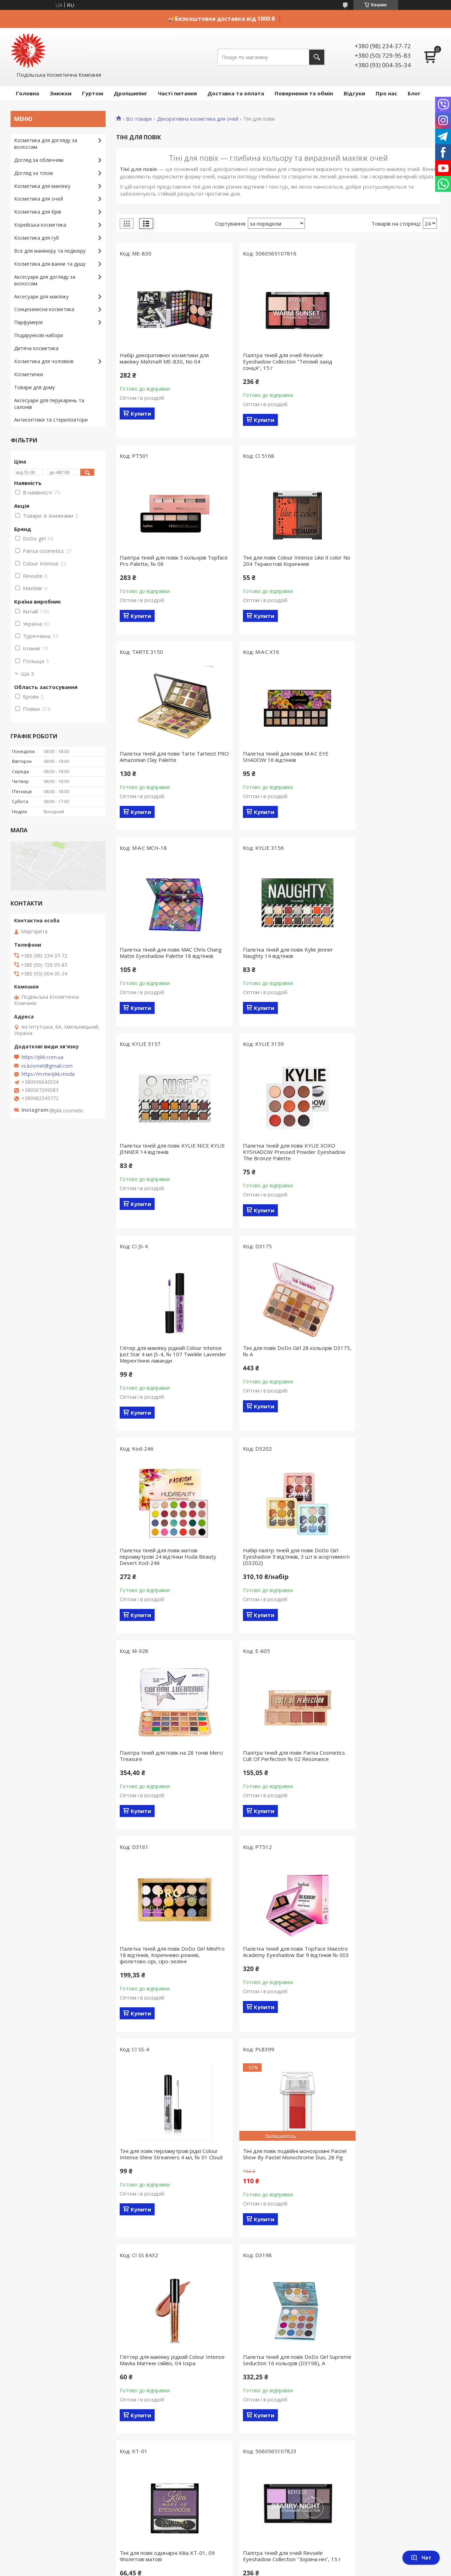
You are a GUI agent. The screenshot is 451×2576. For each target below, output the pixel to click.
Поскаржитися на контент (233, 2429)
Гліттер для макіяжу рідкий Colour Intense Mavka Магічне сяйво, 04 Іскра (388, 1566)
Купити (141, 413)
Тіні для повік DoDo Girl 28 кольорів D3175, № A (385, 959)
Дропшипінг (130, 93)
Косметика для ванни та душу (50, 263)
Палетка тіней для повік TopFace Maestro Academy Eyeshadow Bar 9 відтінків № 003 (384, 1366)
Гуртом (92, 93)
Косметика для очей (38, 198)
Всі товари (139, 119)
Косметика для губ (36, 237)
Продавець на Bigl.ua (226, 2422)
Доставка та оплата (235, 93)
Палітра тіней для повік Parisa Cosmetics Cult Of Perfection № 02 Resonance (162, 1366)
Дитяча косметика (36, 348)
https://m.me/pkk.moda (48, 1074)
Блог (414, 93)
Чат (421, 2557)
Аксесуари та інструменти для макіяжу (60, 2307)
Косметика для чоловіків (44, 361)
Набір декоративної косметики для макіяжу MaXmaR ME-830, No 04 (164, 358)
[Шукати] (316, 57)
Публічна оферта (144, 2215)
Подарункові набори (38, 335)
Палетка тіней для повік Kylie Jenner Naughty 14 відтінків (275, 756)
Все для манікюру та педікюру (50, 250)
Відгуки (354, 93)
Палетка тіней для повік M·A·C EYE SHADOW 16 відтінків (383, 560)
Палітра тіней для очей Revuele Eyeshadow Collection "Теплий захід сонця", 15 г (275, 361)
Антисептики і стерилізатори (48, 2388)
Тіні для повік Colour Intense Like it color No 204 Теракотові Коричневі (164, 560)
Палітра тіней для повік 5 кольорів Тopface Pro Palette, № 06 (383, 358)
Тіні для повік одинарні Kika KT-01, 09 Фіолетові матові (277, 1778)
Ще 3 (27, 673)
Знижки (60, 93)
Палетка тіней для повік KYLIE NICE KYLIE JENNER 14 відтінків (385, 756)
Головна (27, 93)
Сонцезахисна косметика (44, 309)
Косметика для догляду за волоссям (45, 143)
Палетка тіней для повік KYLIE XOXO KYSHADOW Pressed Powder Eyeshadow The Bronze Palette (166, 962)
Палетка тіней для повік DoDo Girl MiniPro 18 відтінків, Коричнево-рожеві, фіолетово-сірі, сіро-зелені (273, 1366)
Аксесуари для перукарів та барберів (58, 2378)
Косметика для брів (37, 211)
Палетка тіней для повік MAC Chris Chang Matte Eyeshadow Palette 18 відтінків (163, 759)
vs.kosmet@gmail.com (47, 1066)
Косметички (28, 374)
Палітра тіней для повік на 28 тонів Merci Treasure (384, 1161)
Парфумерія (28, 322)
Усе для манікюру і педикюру (48, 2286)
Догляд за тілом (33, 173)
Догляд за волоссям (38, 2225)
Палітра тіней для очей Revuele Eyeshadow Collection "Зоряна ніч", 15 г (387, 1781)
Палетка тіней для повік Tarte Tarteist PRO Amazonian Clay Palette (278, 560)
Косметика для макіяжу (42, 186)
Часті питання (177, 93)
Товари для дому (34, 387)
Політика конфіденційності (292, 2429)
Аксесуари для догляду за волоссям (44, 280)
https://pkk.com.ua (42, 1057)
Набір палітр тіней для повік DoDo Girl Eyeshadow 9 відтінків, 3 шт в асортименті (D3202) (278, 1164)
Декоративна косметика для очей (197, 119)
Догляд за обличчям (38, 160)
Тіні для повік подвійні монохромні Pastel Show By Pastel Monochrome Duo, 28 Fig (274, 1569)
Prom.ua (260, 2416)
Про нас (386, 93)
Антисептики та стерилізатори (51, 419)
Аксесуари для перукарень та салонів (49, 403)
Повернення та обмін (304, 93)
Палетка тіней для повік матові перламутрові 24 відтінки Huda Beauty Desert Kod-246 (168, 1164)
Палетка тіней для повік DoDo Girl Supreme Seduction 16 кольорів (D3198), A (162, 1781)
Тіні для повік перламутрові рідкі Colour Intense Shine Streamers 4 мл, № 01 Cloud (165, 1569)
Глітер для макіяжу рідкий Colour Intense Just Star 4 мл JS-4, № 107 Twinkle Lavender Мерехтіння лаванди (278, 962)
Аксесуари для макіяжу (41, 296)
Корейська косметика (40, 224)
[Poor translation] (25, 2473)
